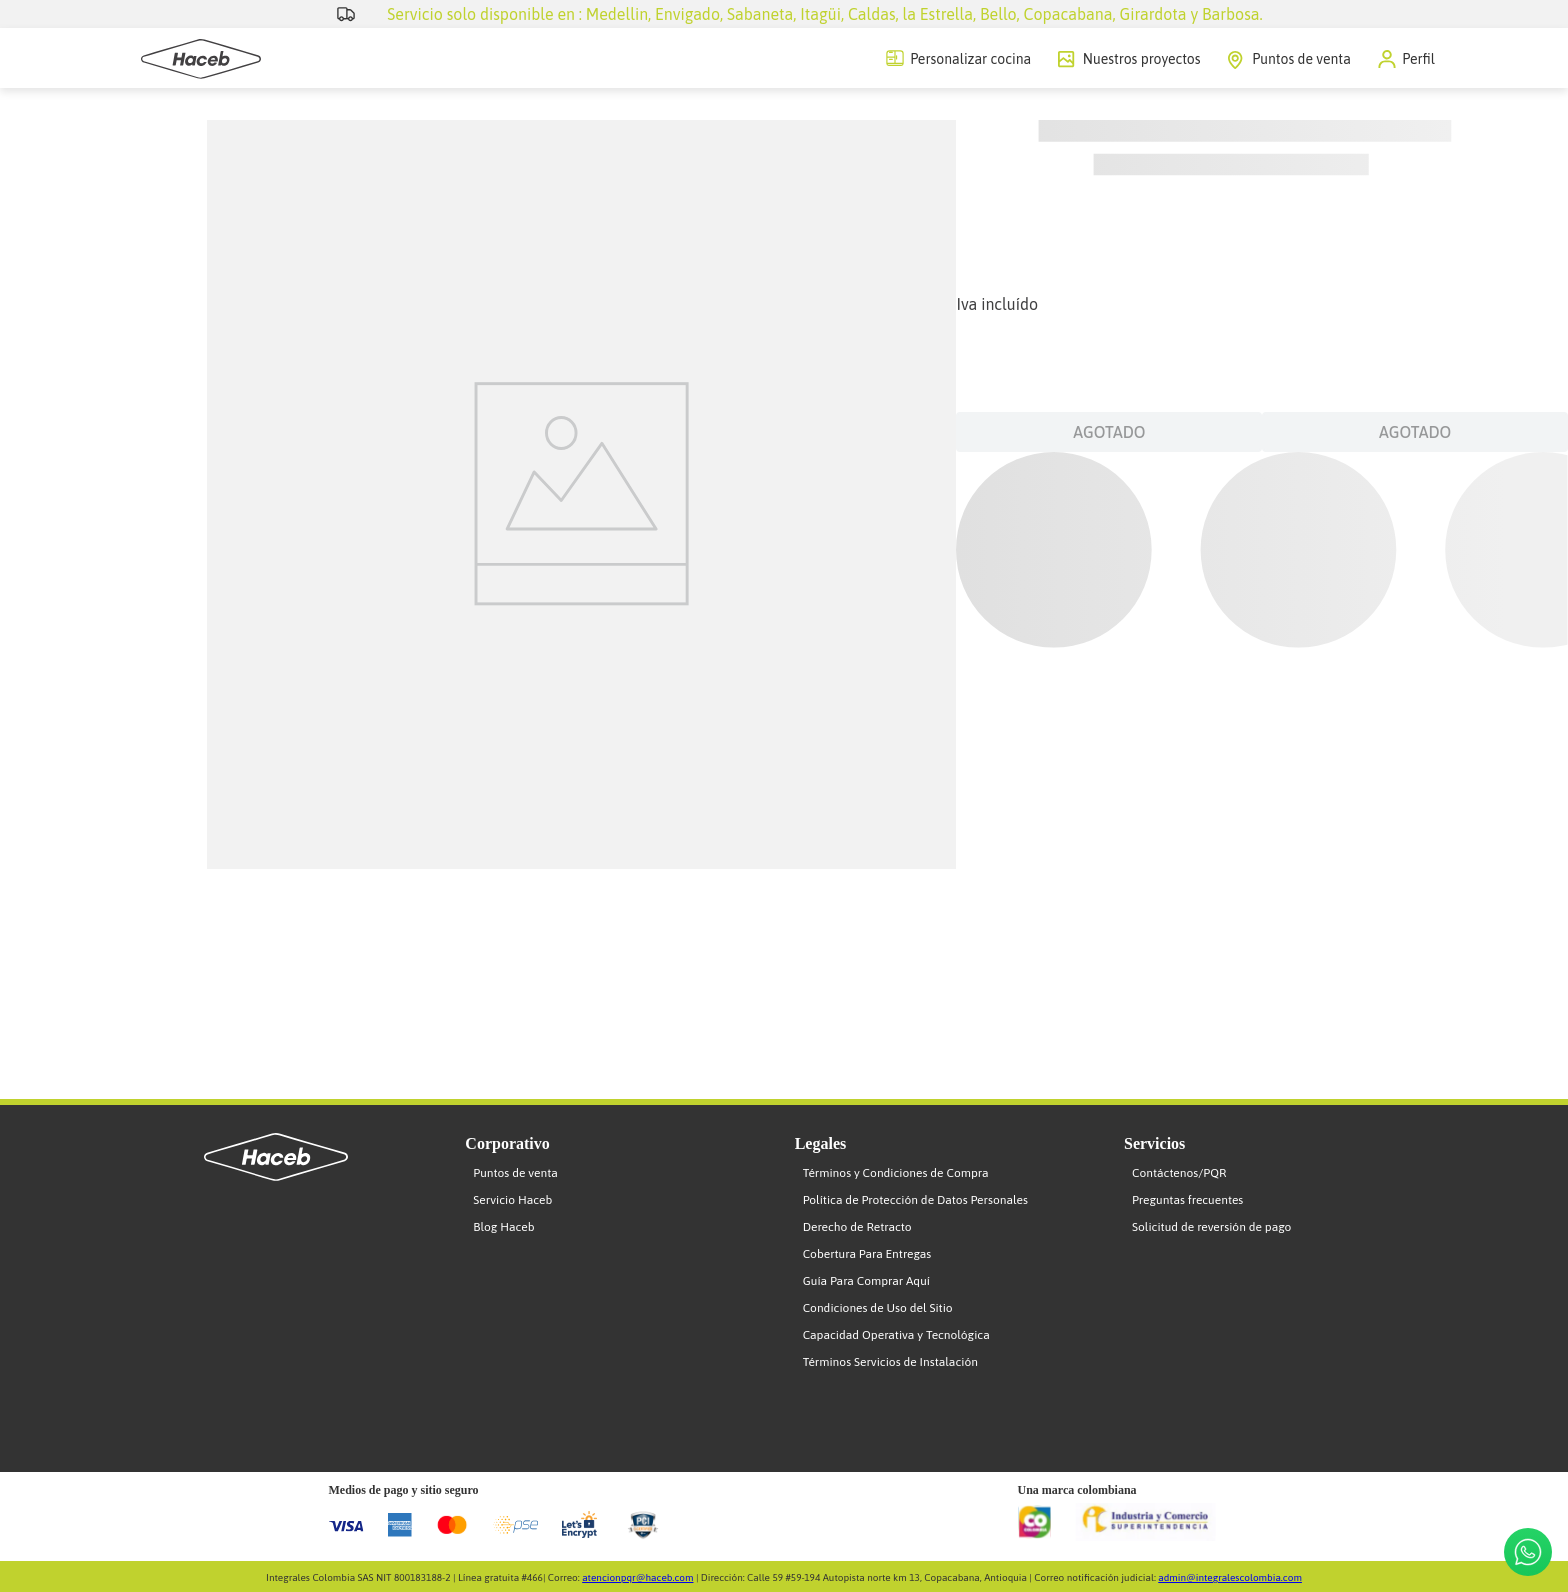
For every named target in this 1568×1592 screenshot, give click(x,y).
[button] (1406, 59)
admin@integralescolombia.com (1230, 1577)
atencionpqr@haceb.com (637, 1577)
